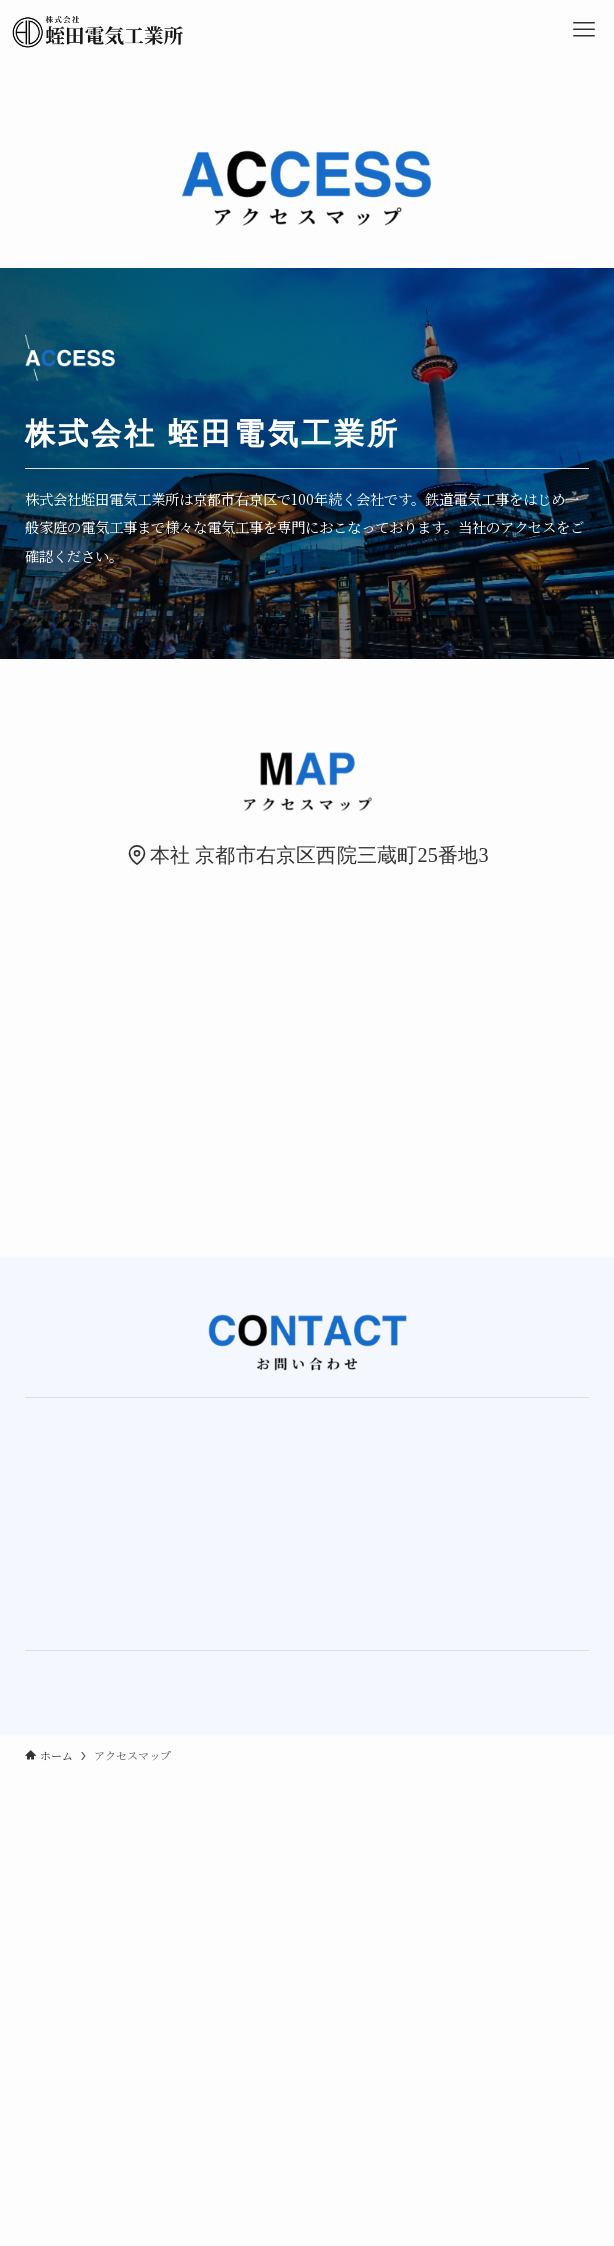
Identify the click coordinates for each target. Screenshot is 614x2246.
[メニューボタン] (584, 30)
